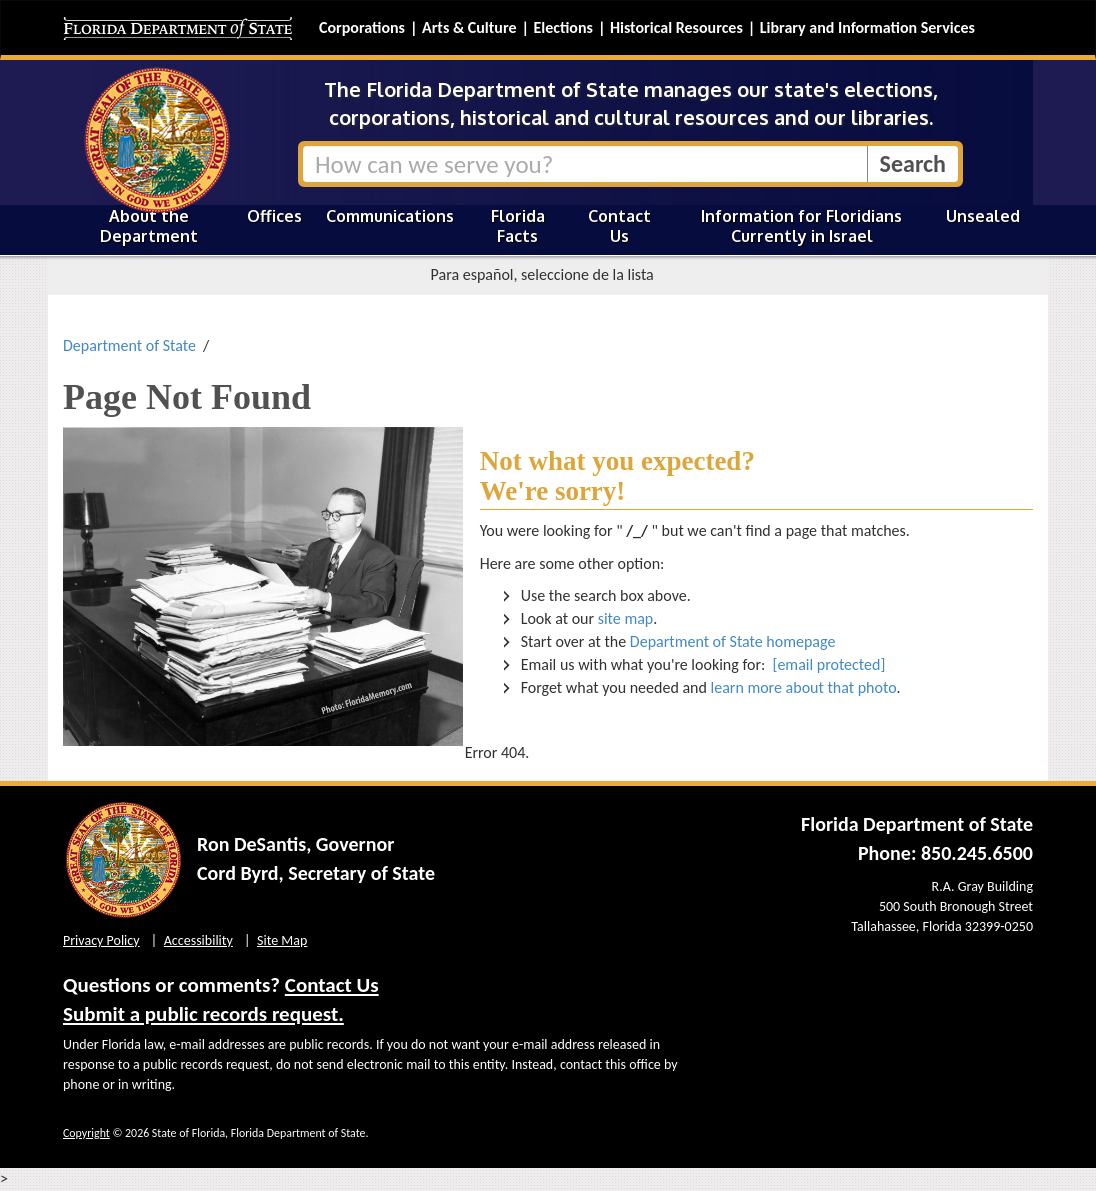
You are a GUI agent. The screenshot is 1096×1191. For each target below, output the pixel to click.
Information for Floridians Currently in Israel (801, 226)
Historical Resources (676, 27)
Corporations (362, 27)
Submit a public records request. (203, 1014)
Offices (274, 216)
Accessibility (198, 940)
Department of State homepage (733, 641)
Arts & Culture (469, 27)
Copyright (86, 1133)
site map (626, 618)
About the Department (149, 226)
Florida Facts (518, 226)
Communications (390, 216)
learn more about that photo (804, 687)
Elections (562, 27)
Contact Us (619, 226)
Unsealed (983, 216)
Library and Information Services (867, 27)
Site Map (282, 940)
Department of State (129, 345)
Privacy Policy (101, 940)
